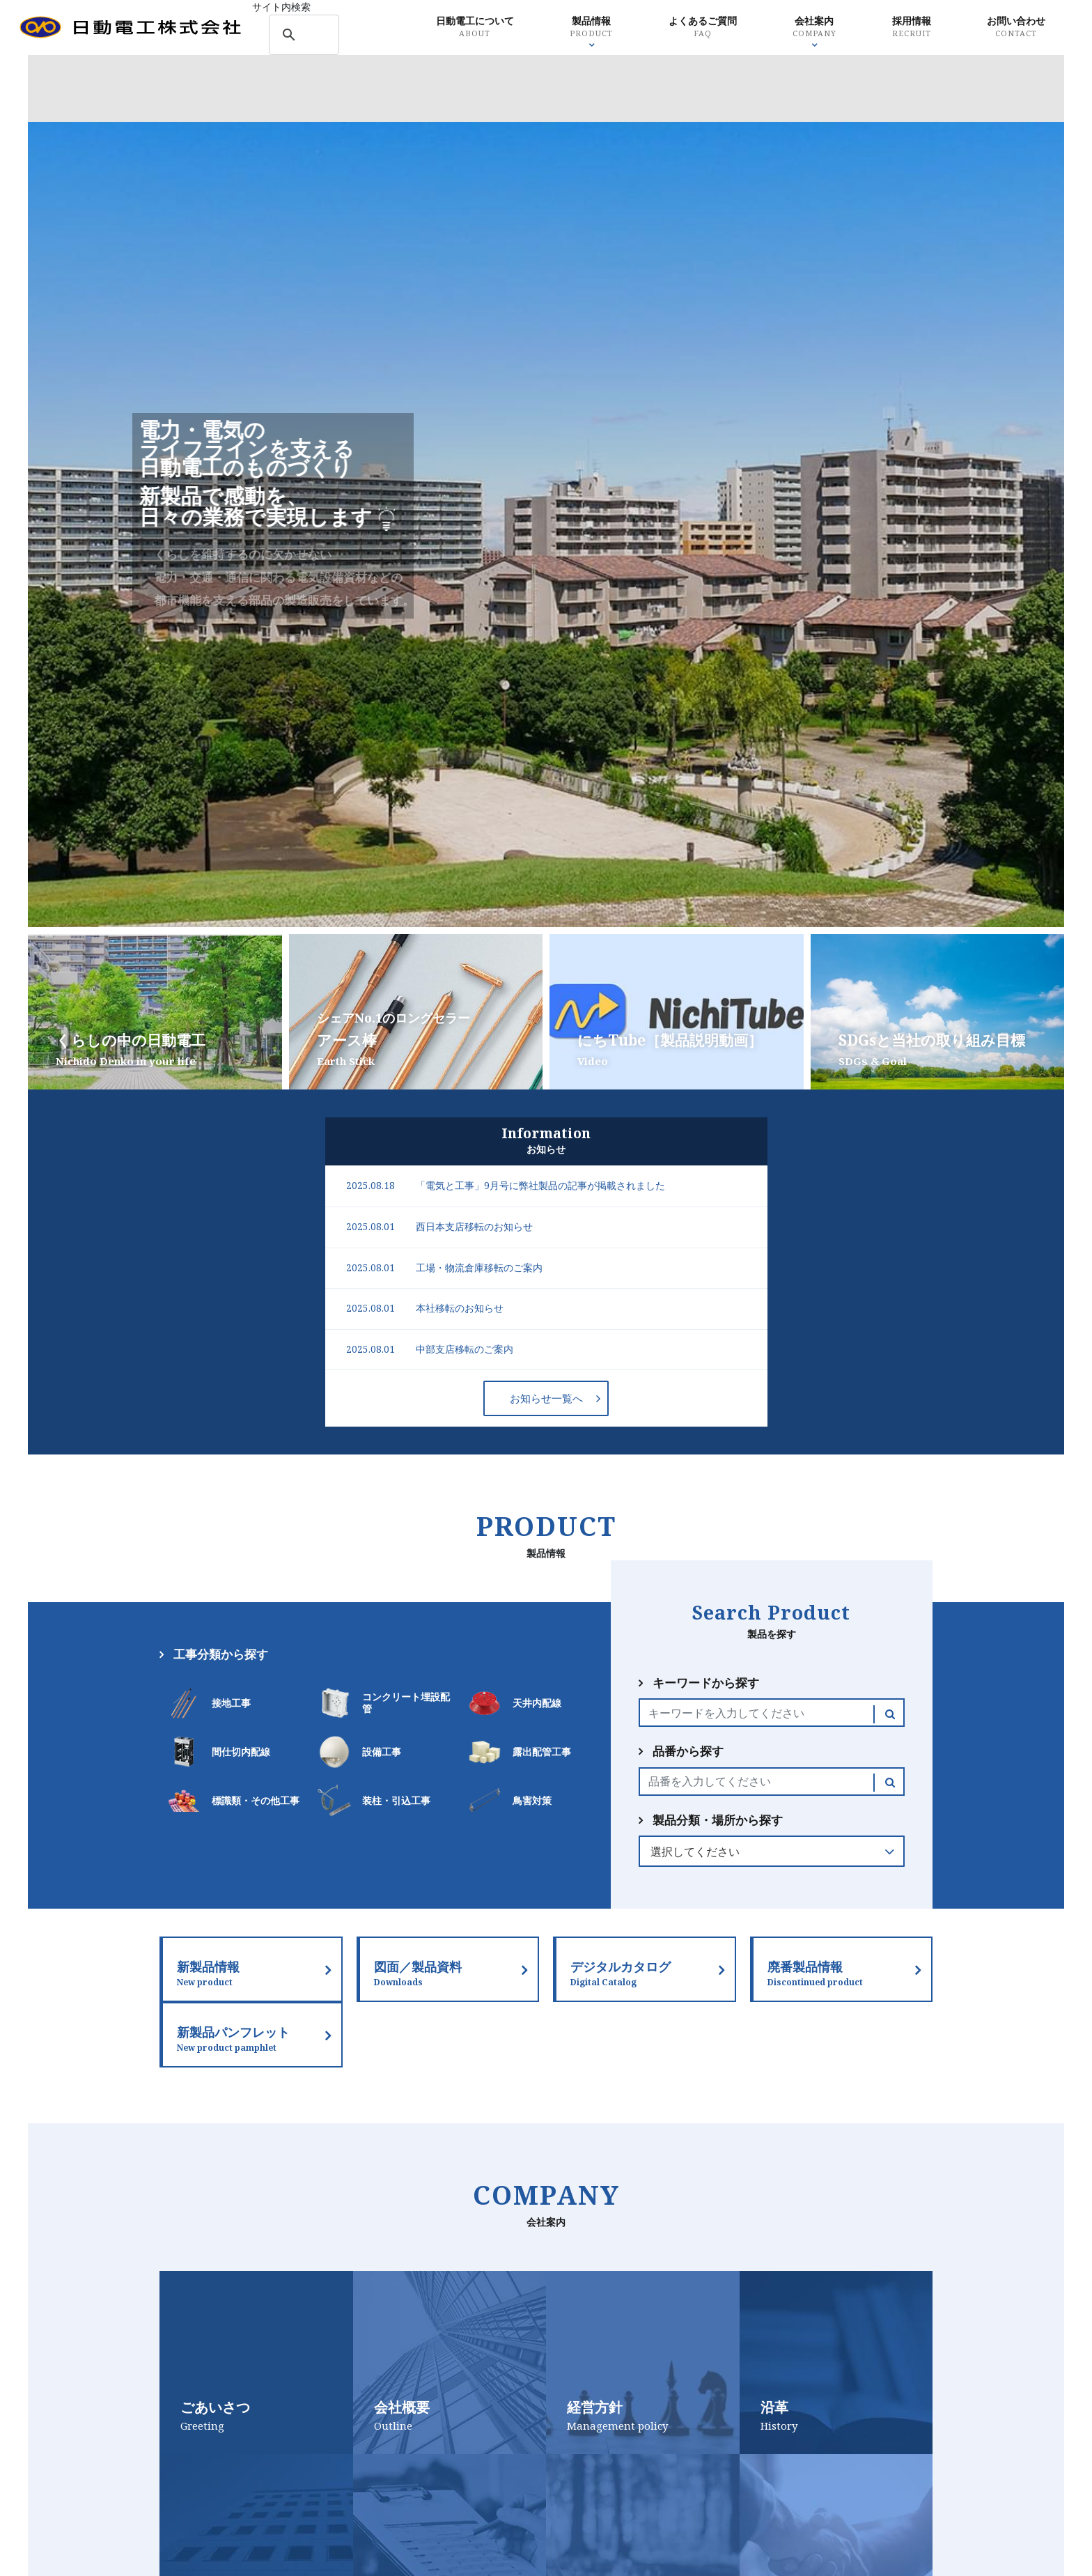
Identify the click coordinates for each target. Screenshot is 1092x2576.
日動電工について (451, 28)
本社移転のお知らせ (460, 1308)
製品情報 (570, 28)
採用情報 (897, 28)
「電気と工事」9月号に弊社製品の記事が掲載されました (540, 1185)
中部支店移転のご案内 (464, 1349)
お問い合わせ (1005, 28)
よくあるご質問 (684, 28)
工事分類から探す (220, 1654)
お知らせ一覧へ (546, 1398)
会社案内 (798, 28)
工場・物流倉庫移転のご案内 (479, 1268)
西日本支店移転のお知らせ (474, 1226)
